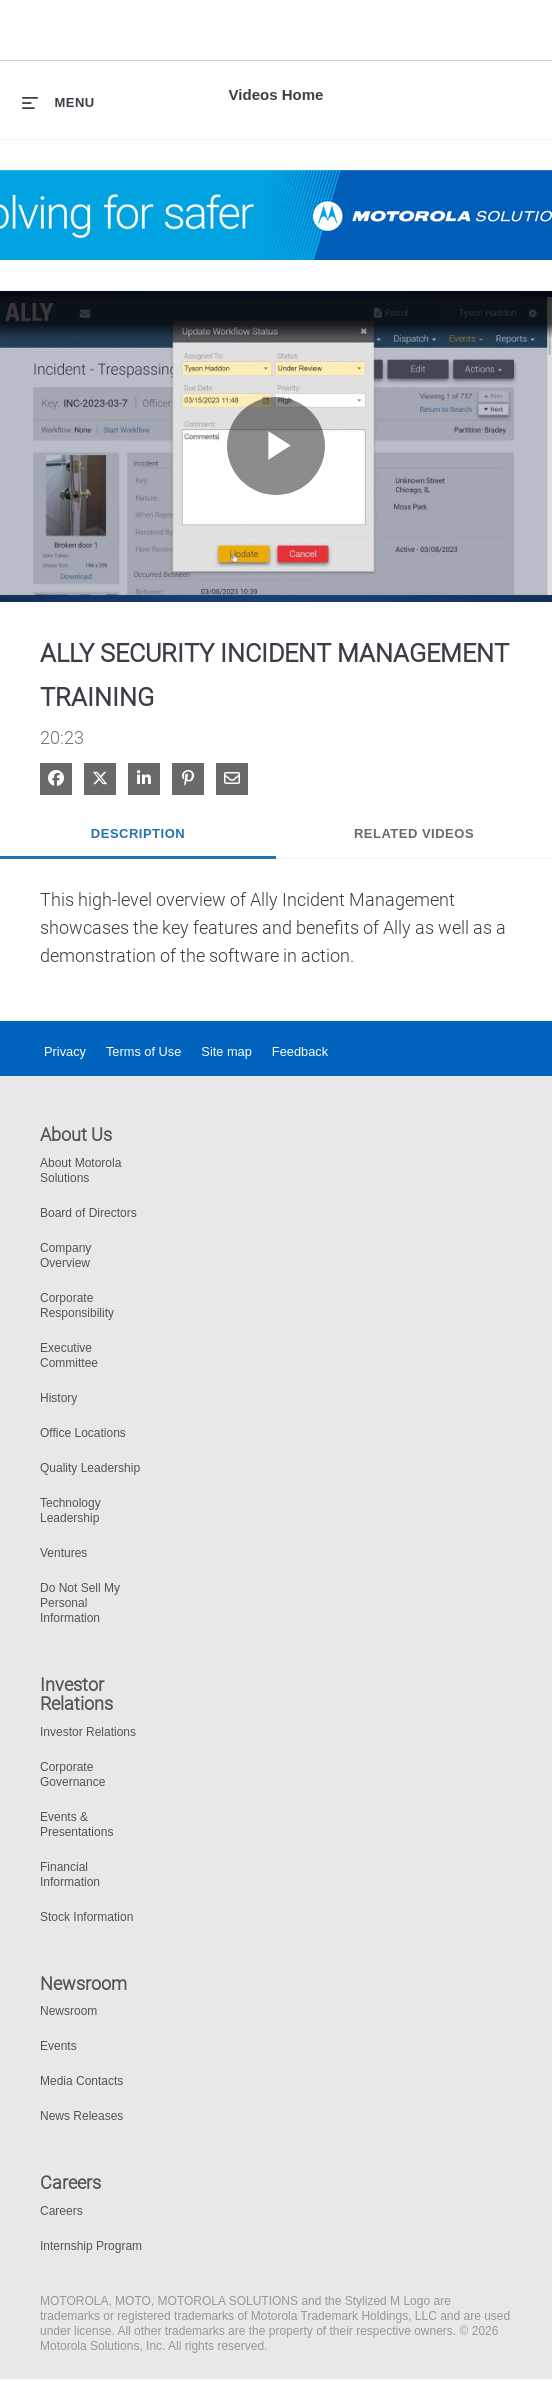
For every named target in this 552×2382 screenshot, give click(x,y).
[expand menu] (58, 102)
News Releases (81, 2116)
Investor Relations (88, 1732)
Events (58, 2046)
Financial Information (70, 1874)
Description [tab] (138, 833)
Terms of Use (143, 1051)
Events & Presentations (76, 1824)
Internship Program (91, 2246)
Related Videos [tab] (414, 833)
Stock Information (86, 1917)
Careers (61, 2211)
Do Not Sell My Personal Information (80, 1603)
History (58, 1398)
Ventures (63, 1553)
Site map (226, 1051)
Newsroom (68, 2011)
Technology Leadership (70, 1510)
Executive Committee (69, 1355)
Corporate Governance (72, 1774)
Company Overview (65, 1255)
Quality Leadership (90, 1468)
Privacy (65, 1051)
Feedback (300, 1051)
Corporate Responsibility (77, 1305)
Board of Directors (88, 1213)
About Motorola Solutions (80, 1170)
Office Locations (83, 1433)
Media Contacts (81, 2081)
